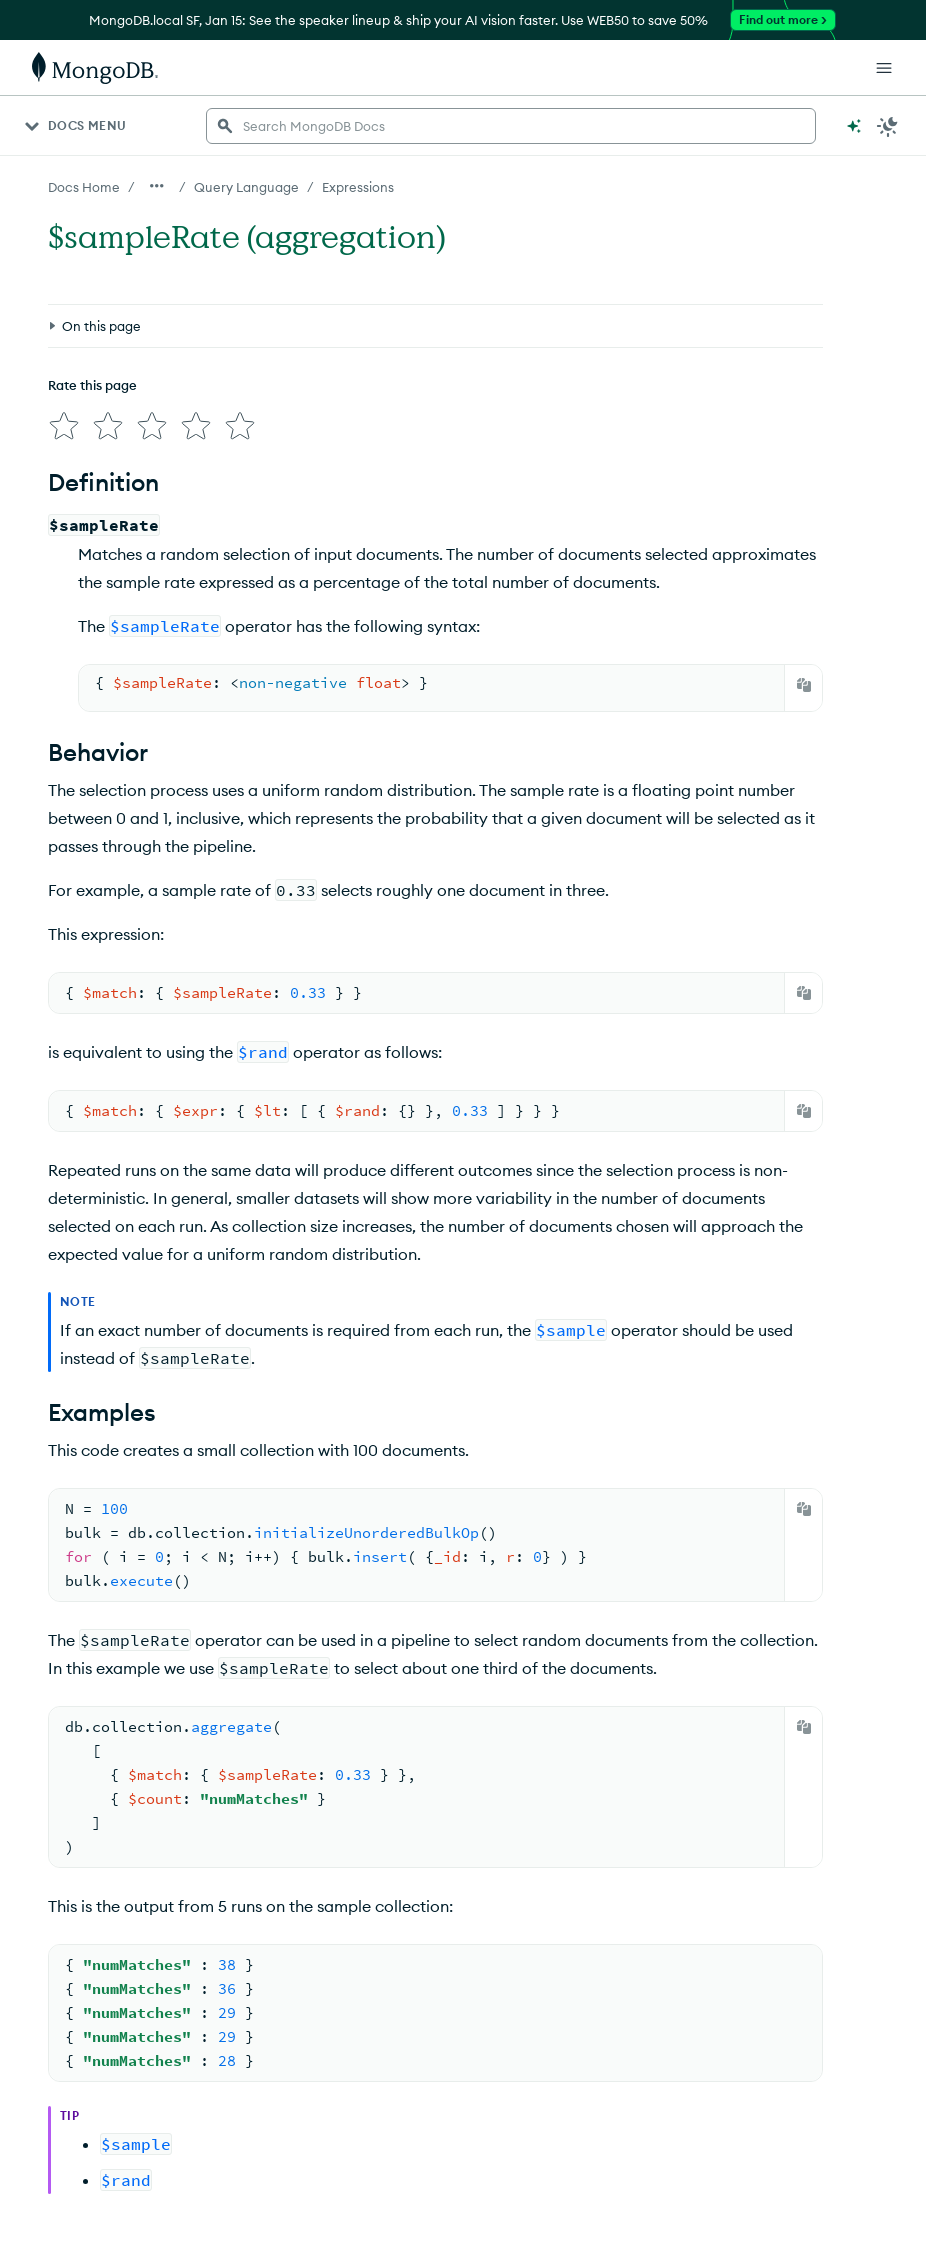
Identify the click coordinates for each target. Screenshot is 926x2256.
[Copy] (804, 685)
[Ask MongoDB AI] (854, 126)
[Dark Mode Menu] (888, 126)
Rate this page (92, 385)
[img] (64, 426)
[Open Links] (884, 68)
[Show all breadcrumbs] (157, 186)
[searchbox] (511, 126)
